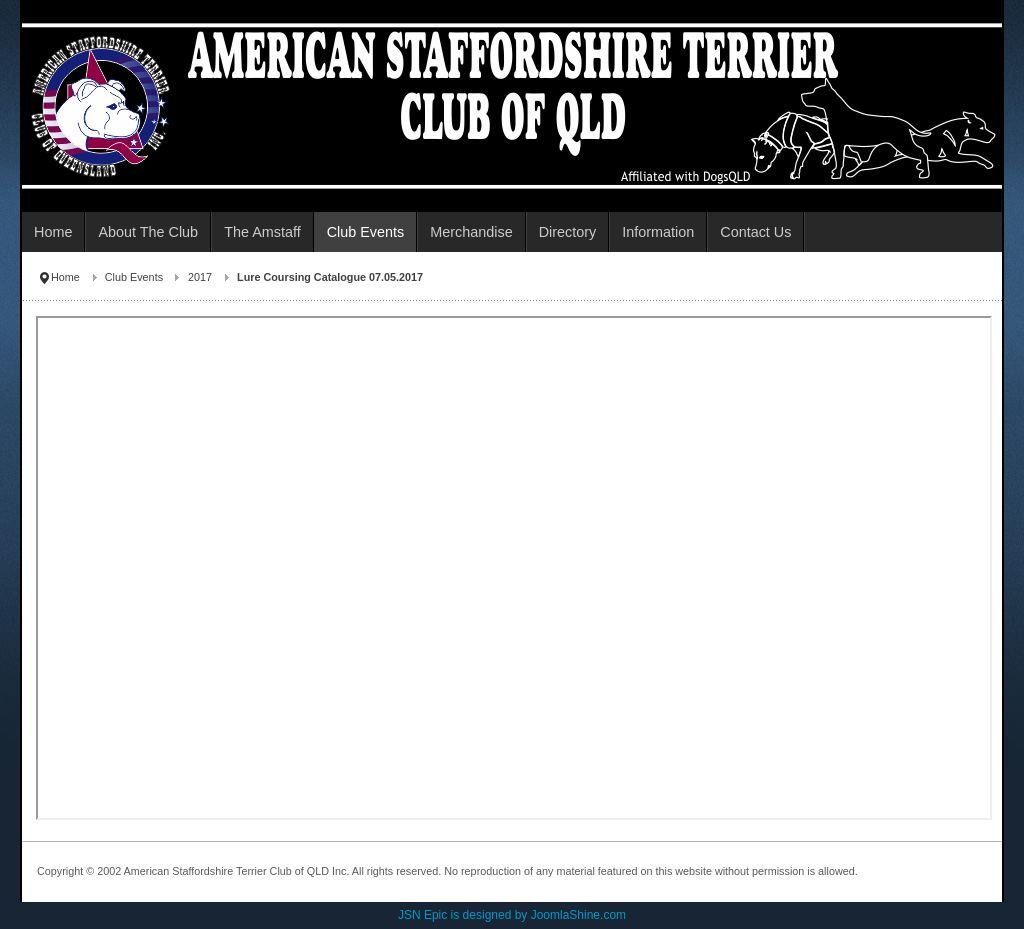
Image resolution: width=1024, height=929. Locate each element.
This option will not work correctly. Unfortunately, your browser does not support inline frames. (513, 568)
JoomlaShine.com (578, 915)
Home (65, 277)
